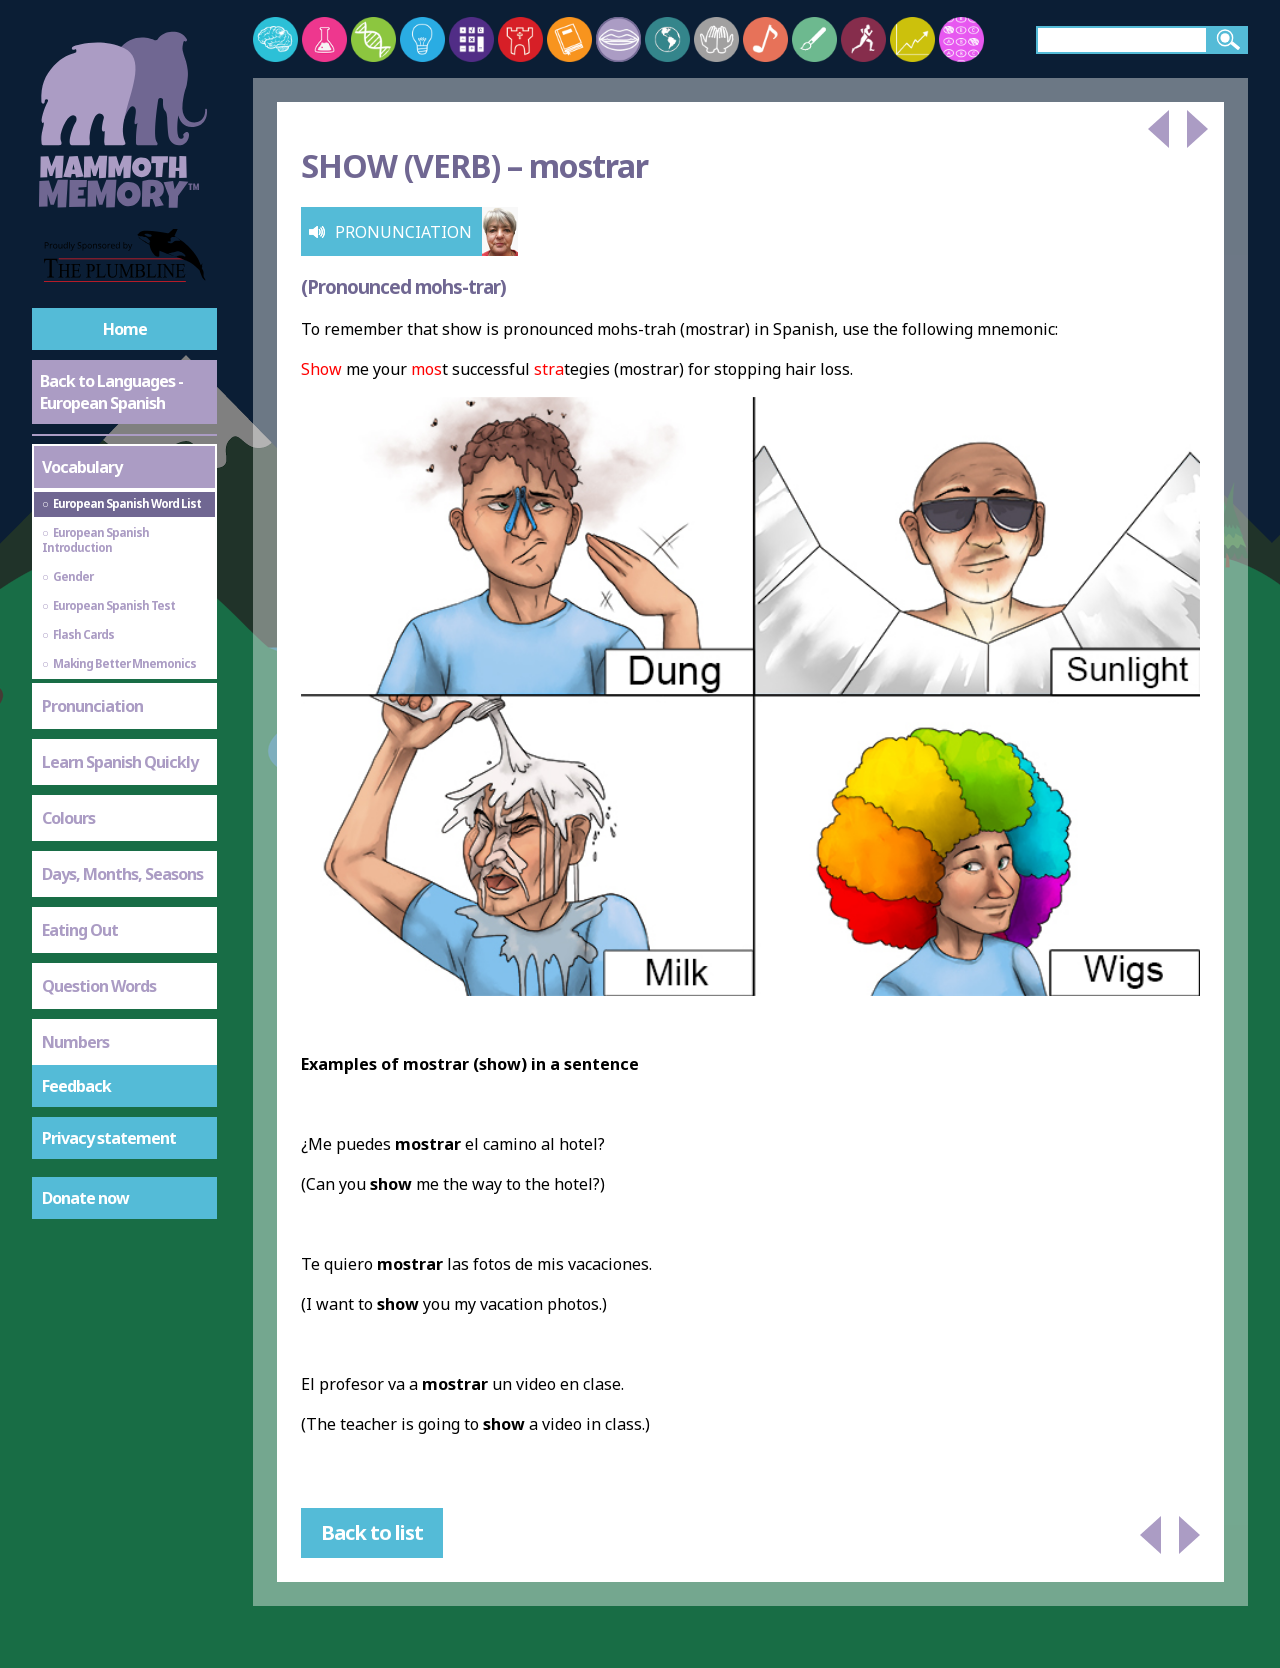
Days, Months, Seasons (122, 874)
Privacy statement (109, 1138)
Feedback (76, 1086)
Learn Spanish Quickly (120, 762)
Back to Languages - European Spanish (111, 392)
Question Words (99, 986)
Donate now (85, 1198)
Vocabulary (82, 467)
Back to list (372, 1532)
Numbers (75, 1042)
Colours (68, 818)
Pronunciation (92, 706)
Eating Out (80, 930)
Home (125, 329)
